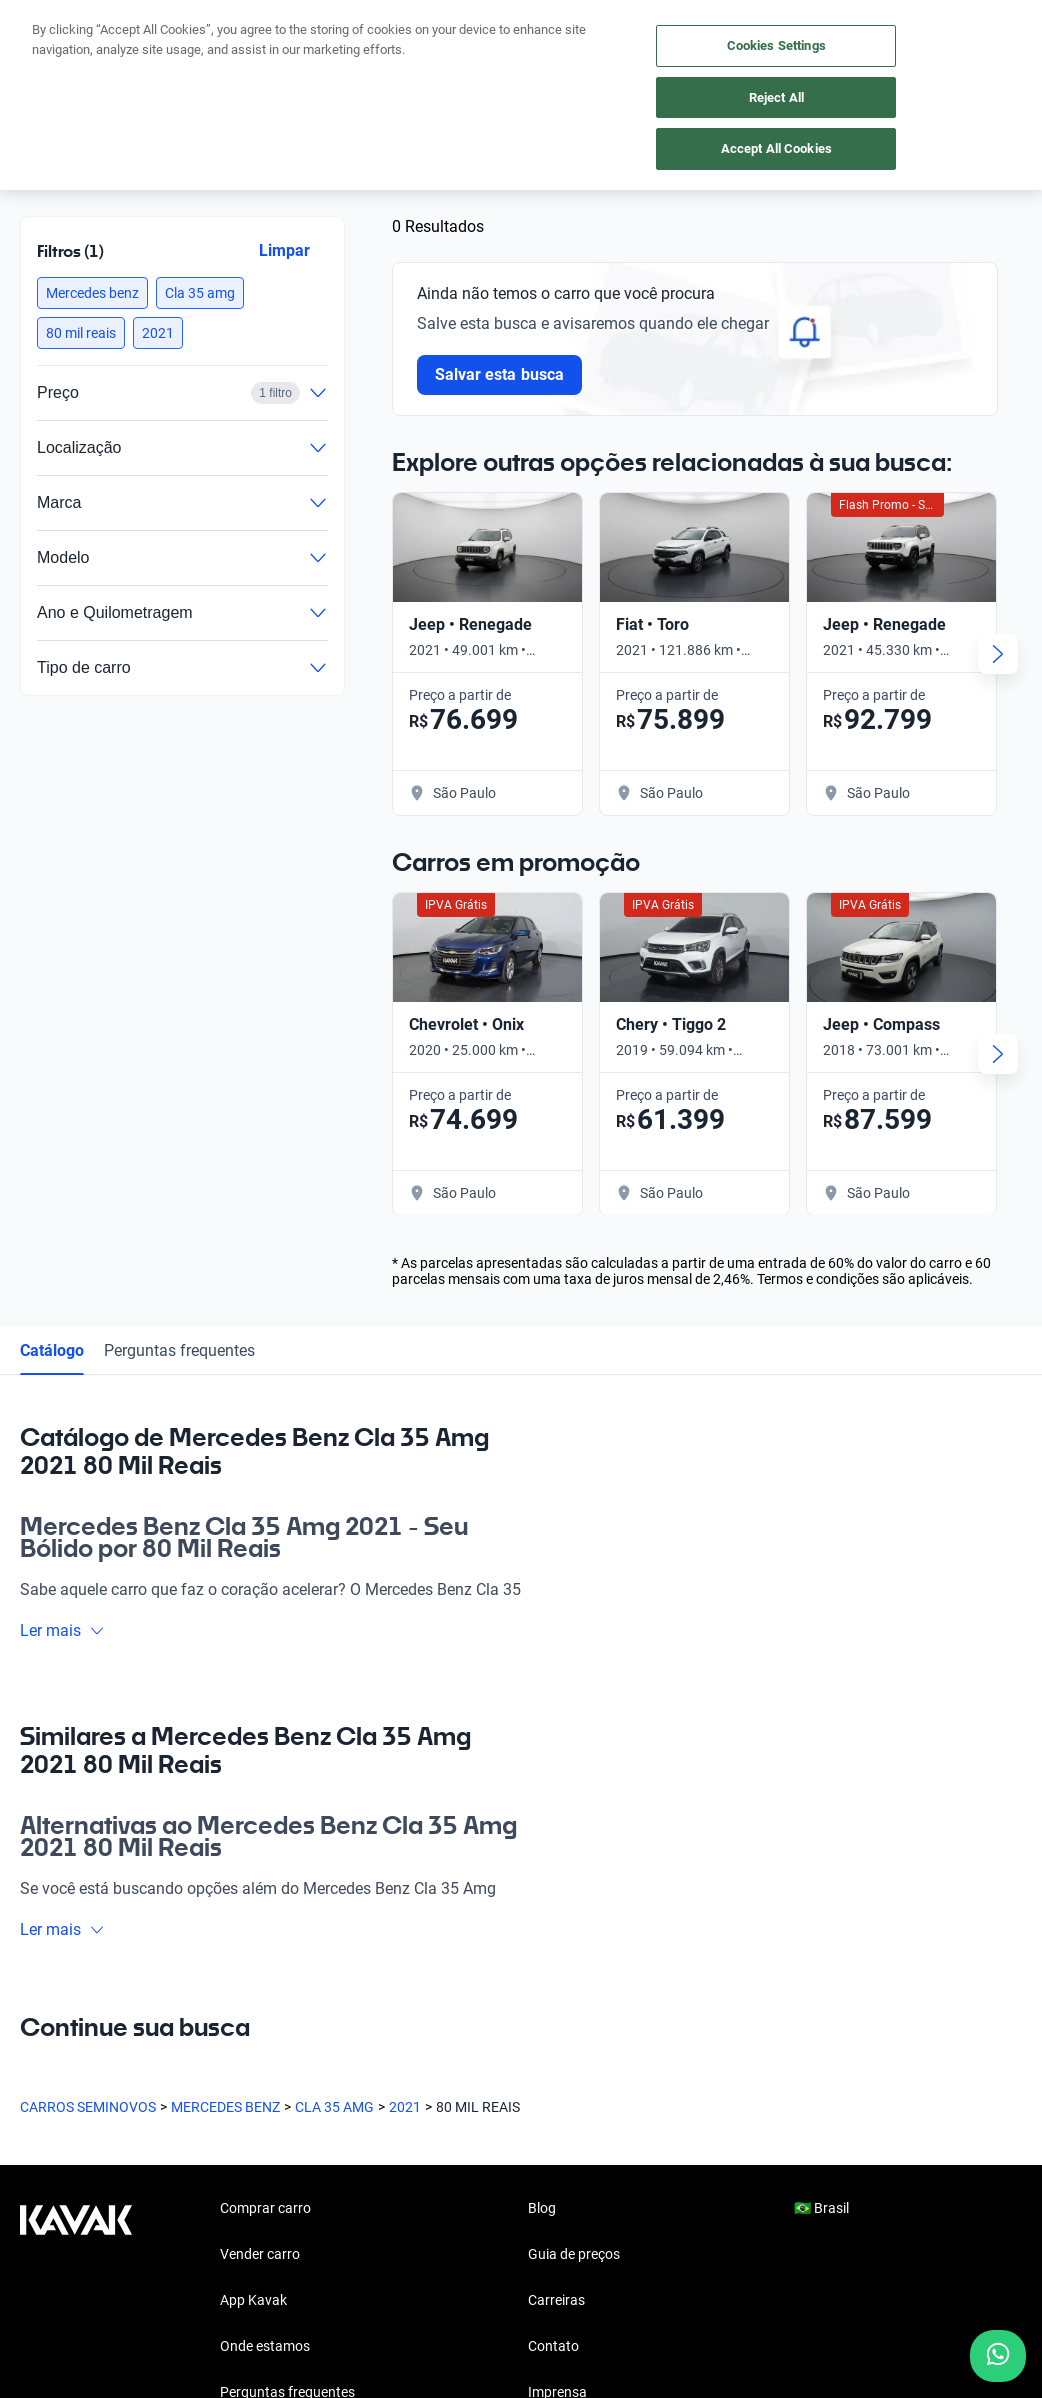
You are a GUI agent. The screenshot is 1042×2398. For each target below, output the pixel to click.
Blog (542, 2208)
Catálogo (52, 1350)
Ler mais (62, 1630)
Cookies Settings (776, 45)
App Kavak (253, 2300)
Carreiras (556, 2300)
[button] (92, 293)
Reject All (776, 97)
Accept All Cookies (776, 148)
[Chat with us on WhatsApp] (998, 2356)
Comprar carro (265, 2208)
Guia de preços (574, 2254)
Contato (553, 2346)
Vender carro (260, 2254)
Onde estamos (265, 2346)
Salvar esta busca (499, 374)
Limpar (284, 250)
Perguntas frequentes (179, 1350)
